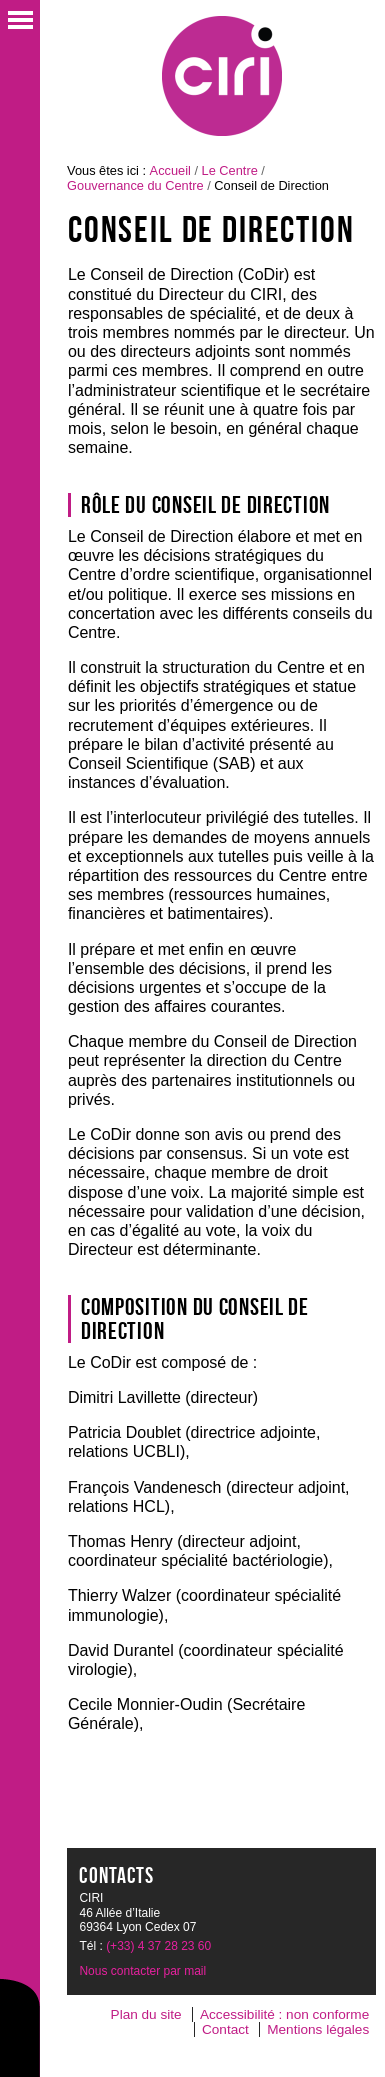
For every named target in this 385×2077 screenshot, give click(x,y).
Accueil (170, 170)
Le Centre (230, 170)
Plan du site (146, 2014)
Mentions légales (318, 2029)
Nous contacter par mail (142, 1971)
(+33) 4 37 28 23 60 (158, 1946)
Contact (225, 2029)
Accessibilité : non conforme (284, 2014)
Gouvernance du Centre (135, 185)
